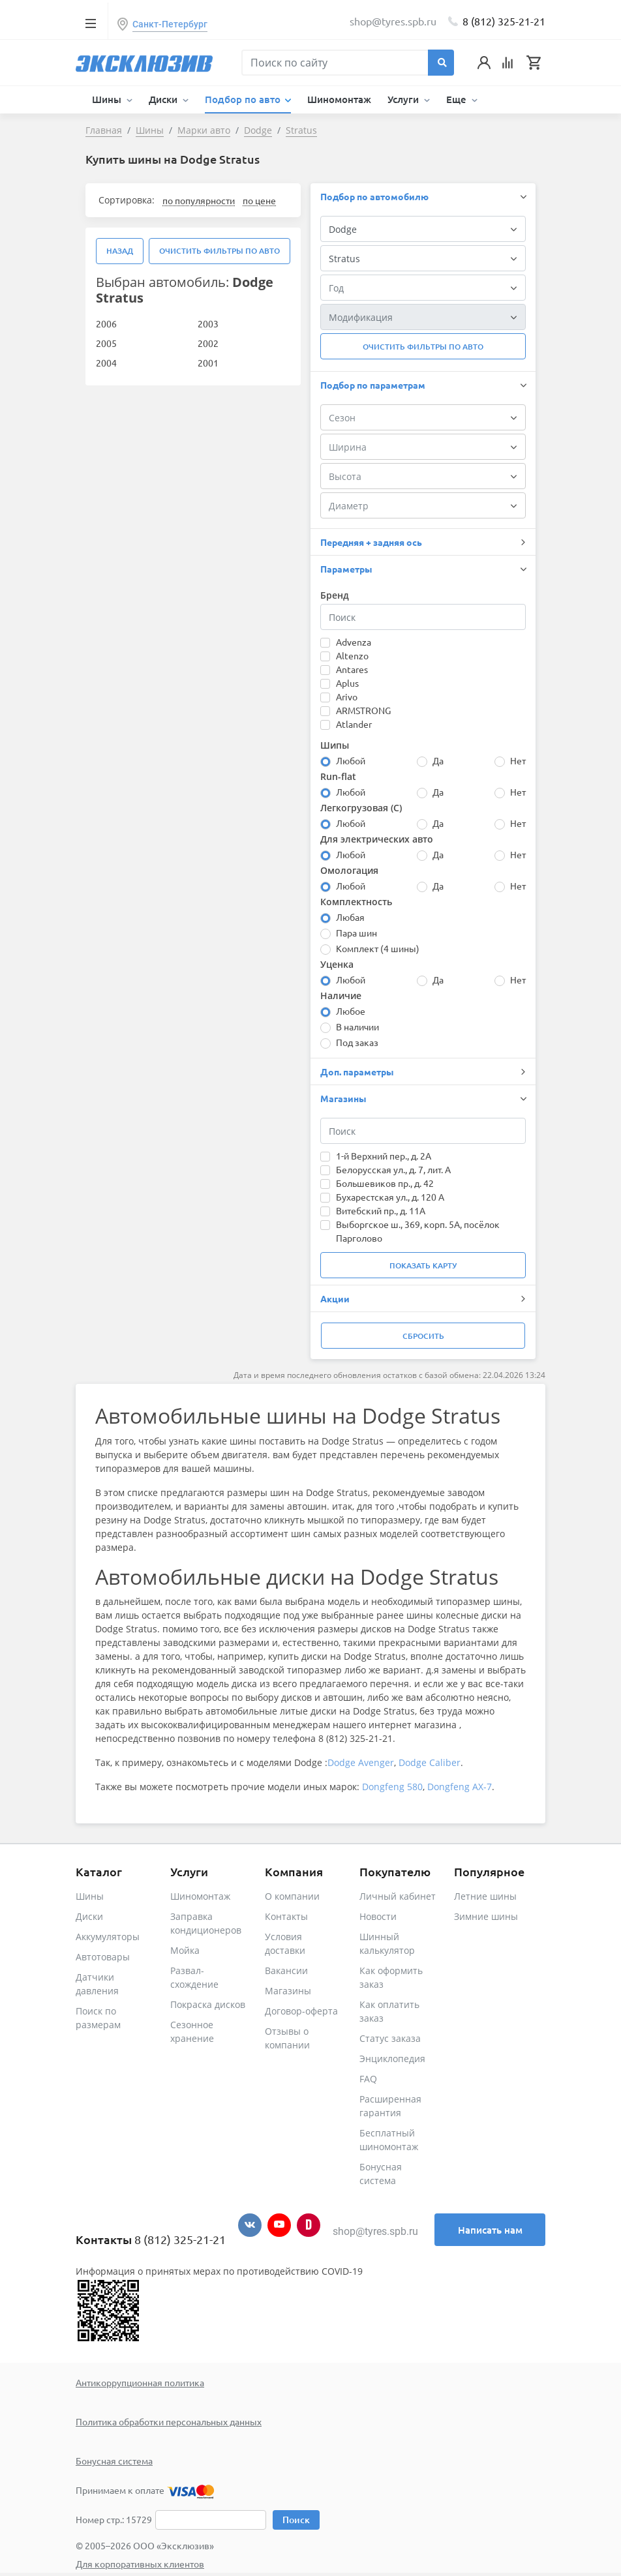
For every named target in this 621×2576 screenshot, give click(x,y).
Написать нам (490, 2229)
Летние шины (485, 1896)
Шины (90, 1896)
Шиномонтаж (339, 99)
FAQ (368, 2079)
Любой (350, 760)
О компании (292, 1896)
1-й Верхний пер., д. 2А (383, 1155)
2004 (106, 362)
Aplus (347, 683)
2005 (106, 343)
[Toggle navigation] (90, 23)
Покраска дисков (207, 2004)
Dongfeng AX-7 (459, 1786)
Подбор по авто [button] (244, 99)
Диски (89, 1916)
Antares (352, 669)
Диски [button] (164, 99)
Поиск (296, 2519)
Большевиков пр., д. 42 (385, 1183)
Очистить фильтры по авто (219, 250)
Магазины (288, 1990)
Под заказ (357, 1042)
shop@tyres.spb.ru (375, 2231)
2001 (208, 362)
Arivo (346, 696)
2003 (208, 323)
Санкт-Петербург (169, 24)
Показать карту (423, 1265)
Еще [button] (457, 99)
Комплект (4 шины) (377, 948)
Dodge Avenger (360, 1762)
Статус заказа (390, 2038)
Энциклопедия (392, 2058)
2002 (208, 343)
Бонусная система (114, 2460)
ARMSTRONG (363, 710)
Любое (350, 1011)
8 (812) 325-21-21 (503, 20)
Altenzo (352, 655)
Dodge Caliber (430, 1762)
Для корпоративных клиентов (140, 2563)
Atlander (354, 724)
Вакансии (286, 1970)
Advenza (353, 642)
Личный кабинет (397, 1896)
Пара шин (356, 932)
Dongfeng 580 (392, 1786)
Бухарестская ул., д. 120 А (390, 1197)
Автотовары (103, 1957)
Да (438, 760)
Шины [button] (108, 99)
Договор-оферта (301, 2011)
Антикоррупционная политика (140, 2382)
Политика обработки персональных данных (169, 2421)
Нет (518, 760)
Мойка (185, 1950)
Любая (350, 917)
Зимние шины (486, 1916)
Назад (119, 250)
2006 (106, 323)
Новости (378, 1916)
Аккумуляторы (108, 1936)
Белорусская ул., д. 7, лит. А (393, 1169)
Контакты (286, 1916)
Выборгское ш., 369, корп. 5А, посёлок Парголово (418, 1231)
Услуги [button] (404, 99)
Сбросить (423, 1335)
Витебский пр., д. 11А (380, 1210)
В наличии (357, 1026)
